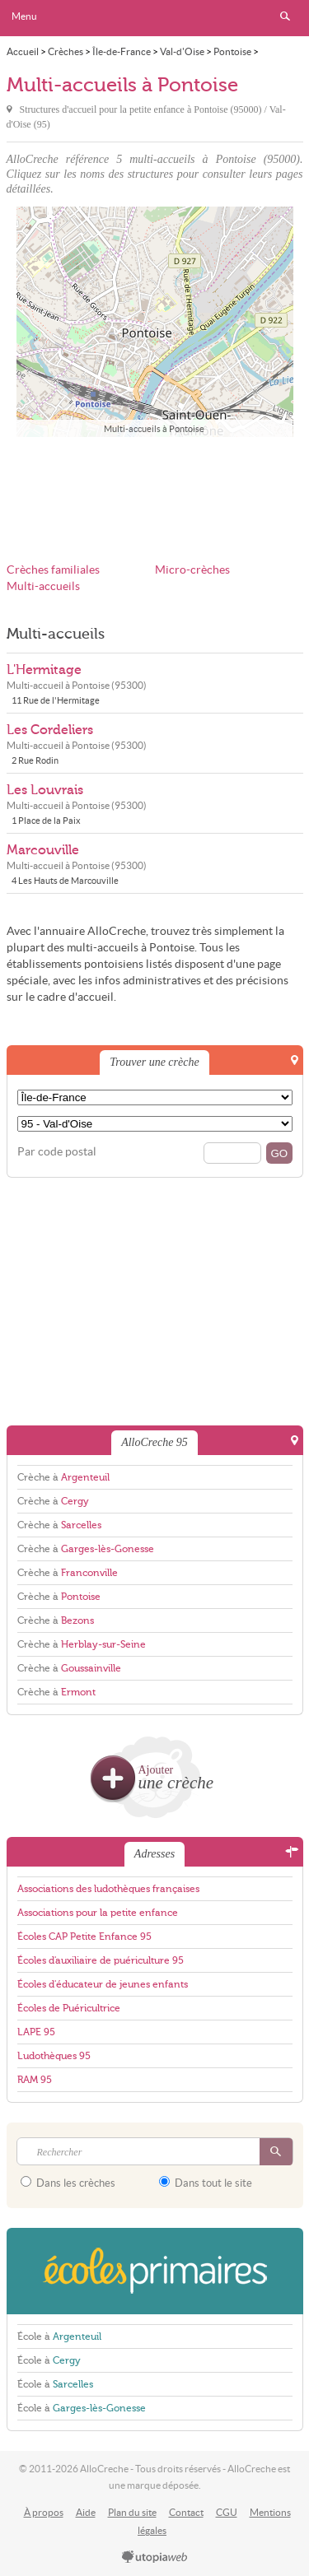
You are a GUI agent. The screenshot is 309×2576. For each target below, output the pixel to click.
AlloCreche (155, 18)
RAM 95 (34, 2079)
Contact (186, 2512)
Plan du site (132, 2512)
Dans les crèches (68, 2182)
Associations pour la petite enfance (97, 1912)
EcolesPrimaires (155, 2271)
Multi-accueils (43, 586)
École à (59, 2336)
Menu (24, 16)
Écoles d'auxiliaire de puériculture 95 (100, 1960)
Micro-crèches (192, 570)
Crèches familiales (53, 570)
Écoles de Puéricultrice (68, 2008)
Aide (86, 2512)
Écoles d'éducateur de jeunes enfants (102, 1984)
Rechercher (285, 16)
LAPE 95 (36, 2032)
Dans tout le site (205, 2182)
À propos (43, 2512)
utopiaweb (155, 2558)
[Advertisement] (155, 489)
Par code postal (56, 1152)
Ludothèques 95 (54, 2056)
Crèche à (63, 1477)
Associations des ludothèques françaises (108, 1889)
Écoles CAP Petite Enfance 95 (84, 1936)
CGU (226, 2512)
